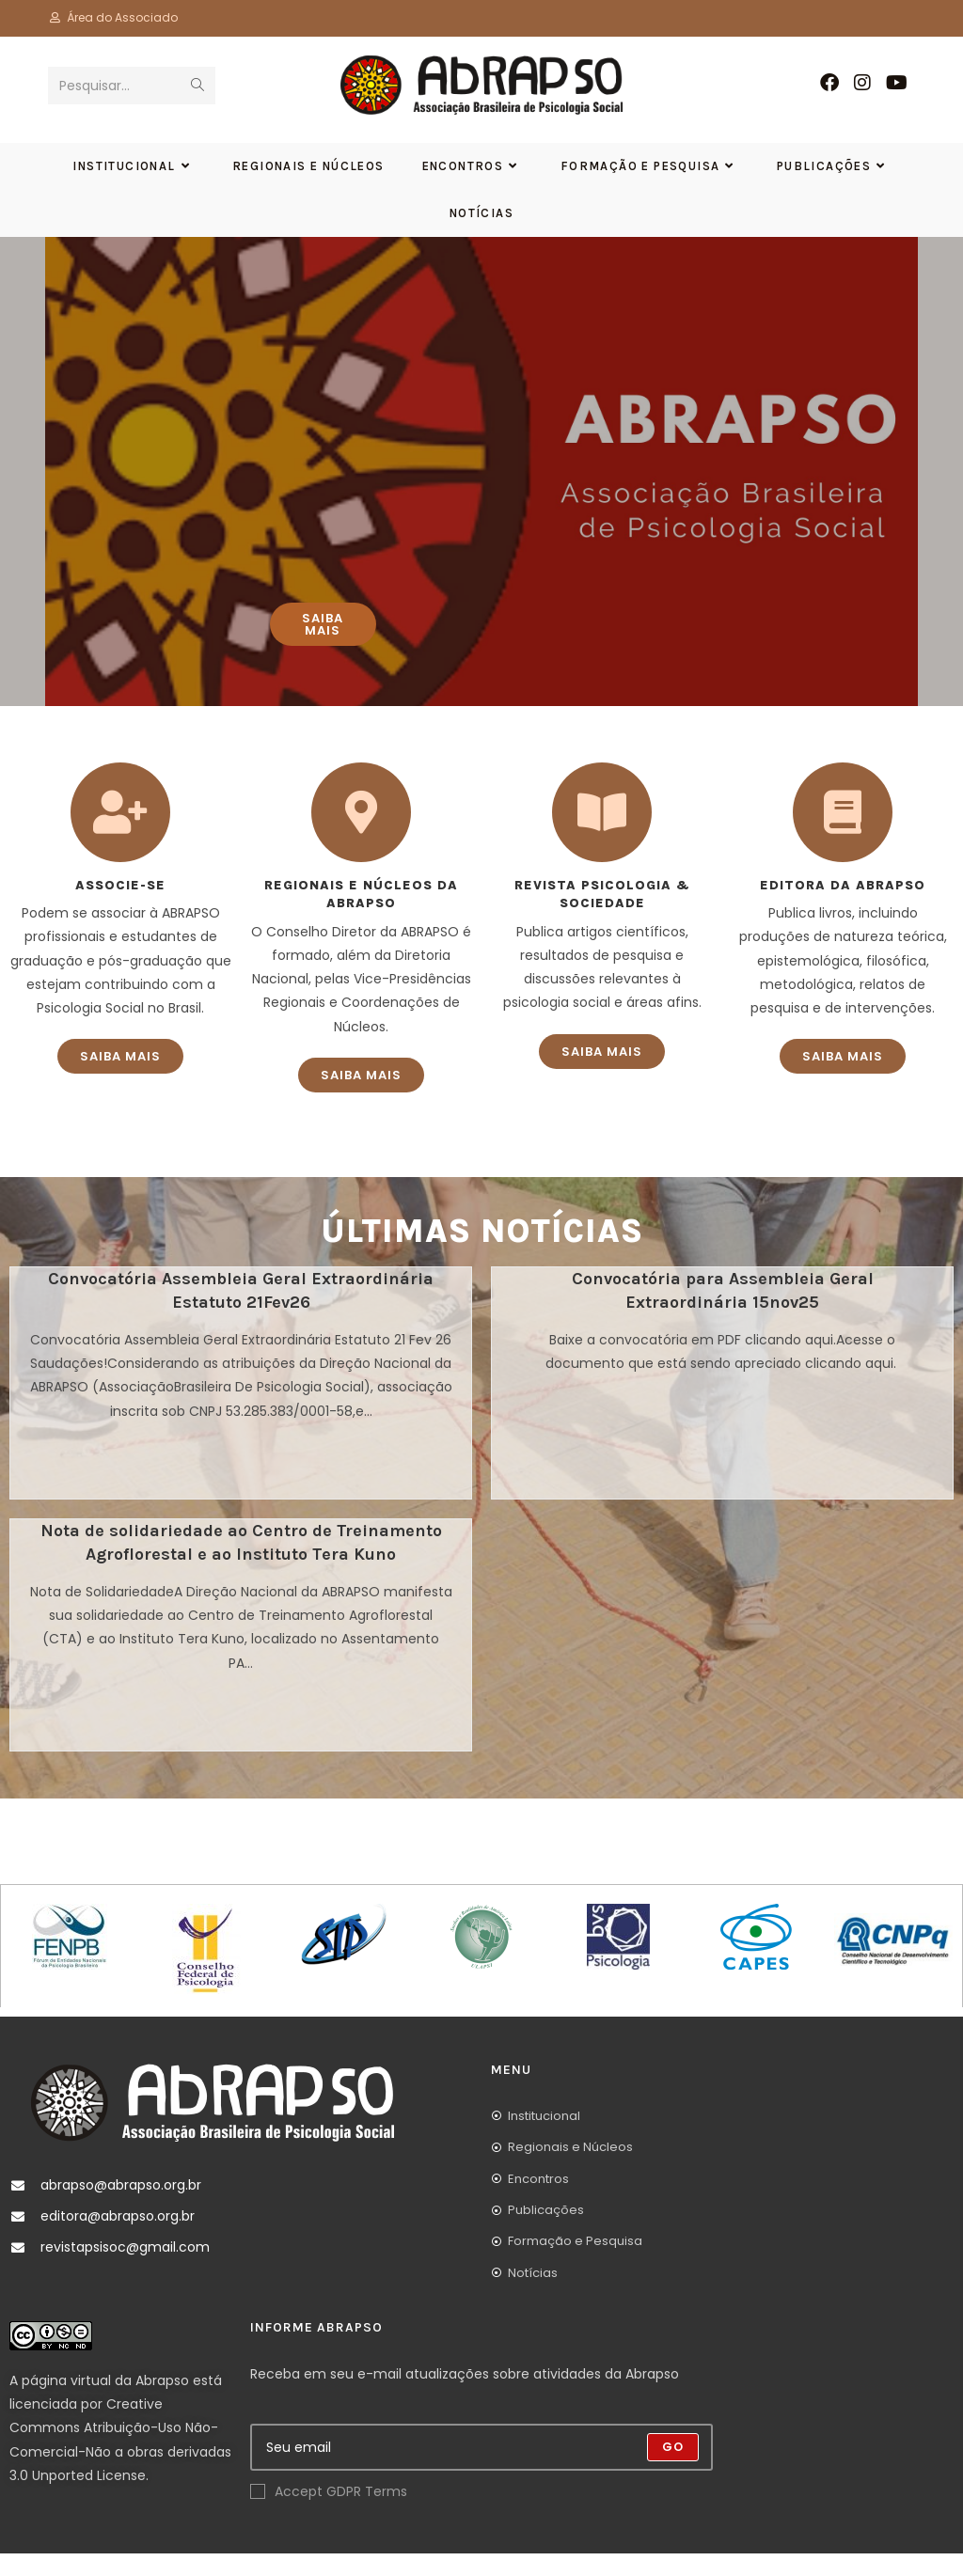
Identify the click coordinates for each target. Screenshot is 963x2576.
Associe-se (120, 908)
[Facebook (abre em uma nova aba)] (829, 82)
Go (673, 2469)
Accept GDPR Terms (328, 2514)
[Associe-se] (120, 835)
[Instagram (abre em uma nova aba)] (862, 82)
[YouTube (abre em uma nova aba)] (896, 82)
